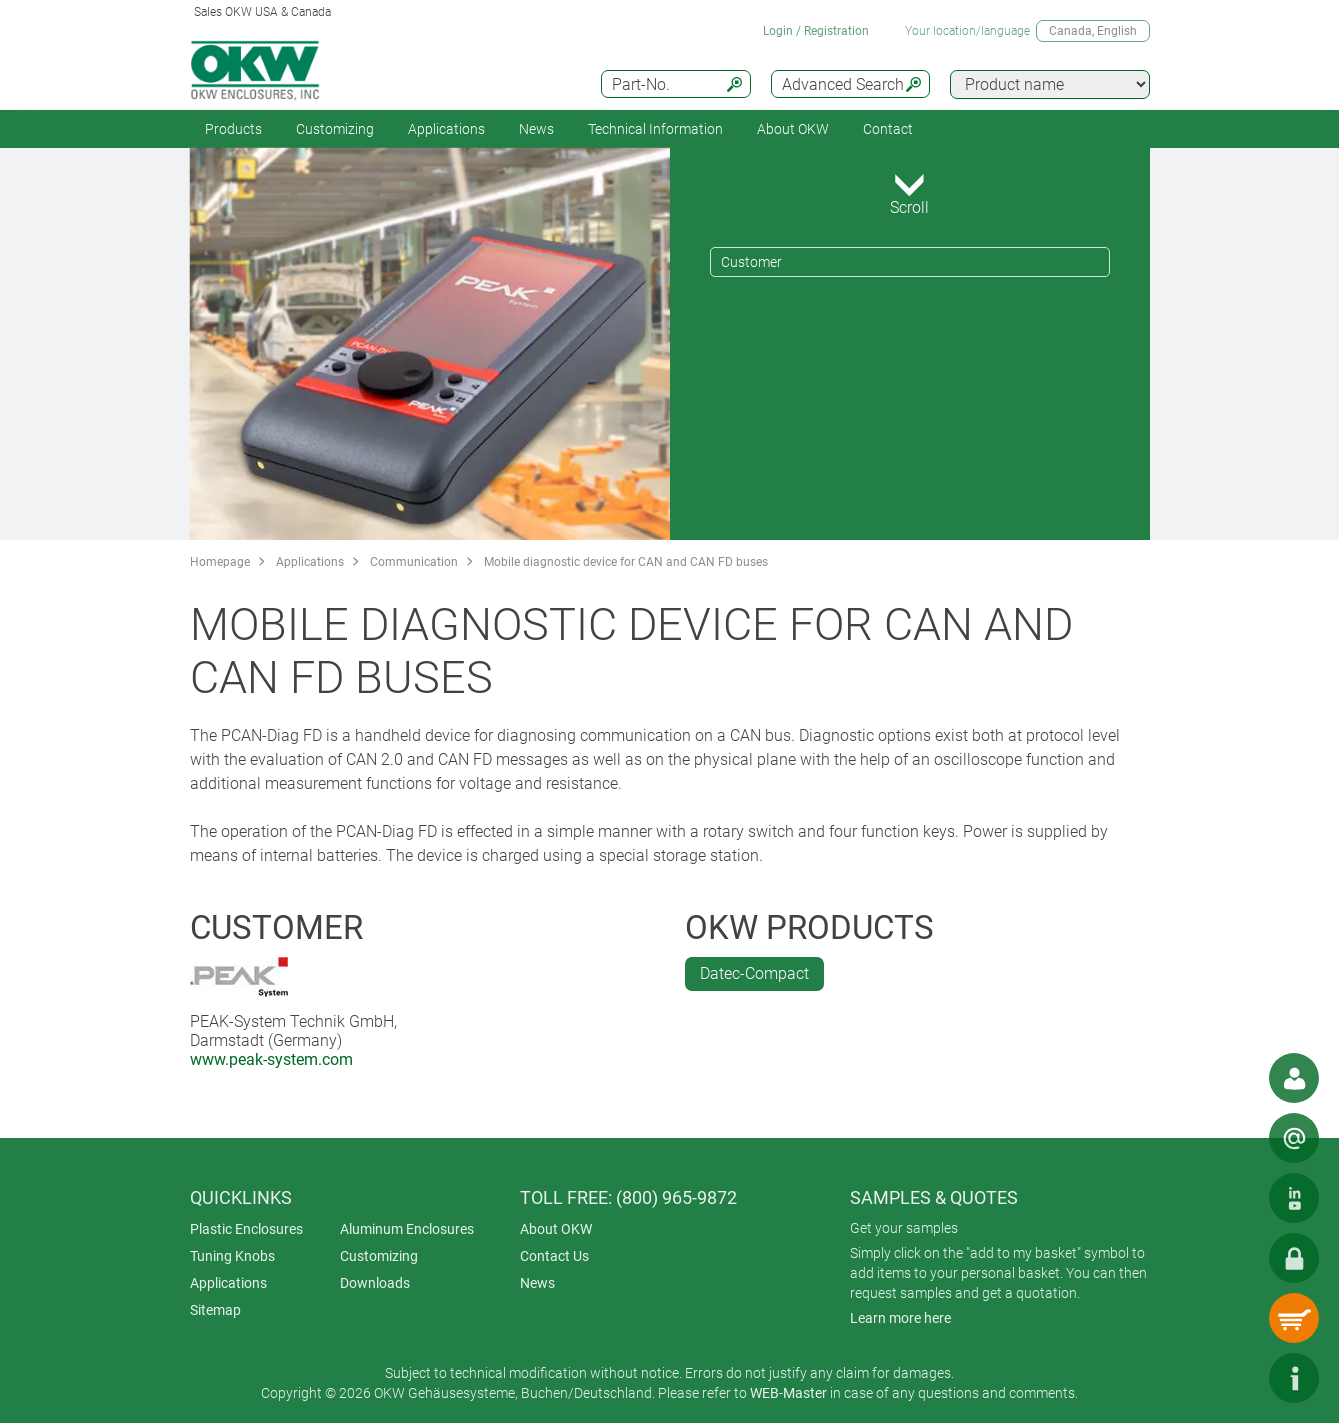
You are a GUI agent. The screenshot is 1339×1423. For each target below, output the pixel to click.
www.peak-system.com (271, 1059)
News (536, 129)
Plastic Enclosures (246, 1229)
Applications (446, 129)
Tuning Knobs (232, 1256)
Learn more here (900, 1318)
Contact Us (554, 1256)
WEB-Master (788, 1393)
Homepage (220, 562)
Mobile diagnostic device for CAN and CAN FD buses (626, 562)
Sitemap (215, 1310)
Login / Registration (816, 31)
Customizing (335, 129)
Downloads (375, 1283)
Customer (751, 262)
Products (233, 129)
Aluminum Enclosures (407, 1229)
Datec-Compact (754, 973)
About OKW (556, 1229)
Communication (414, 562)
